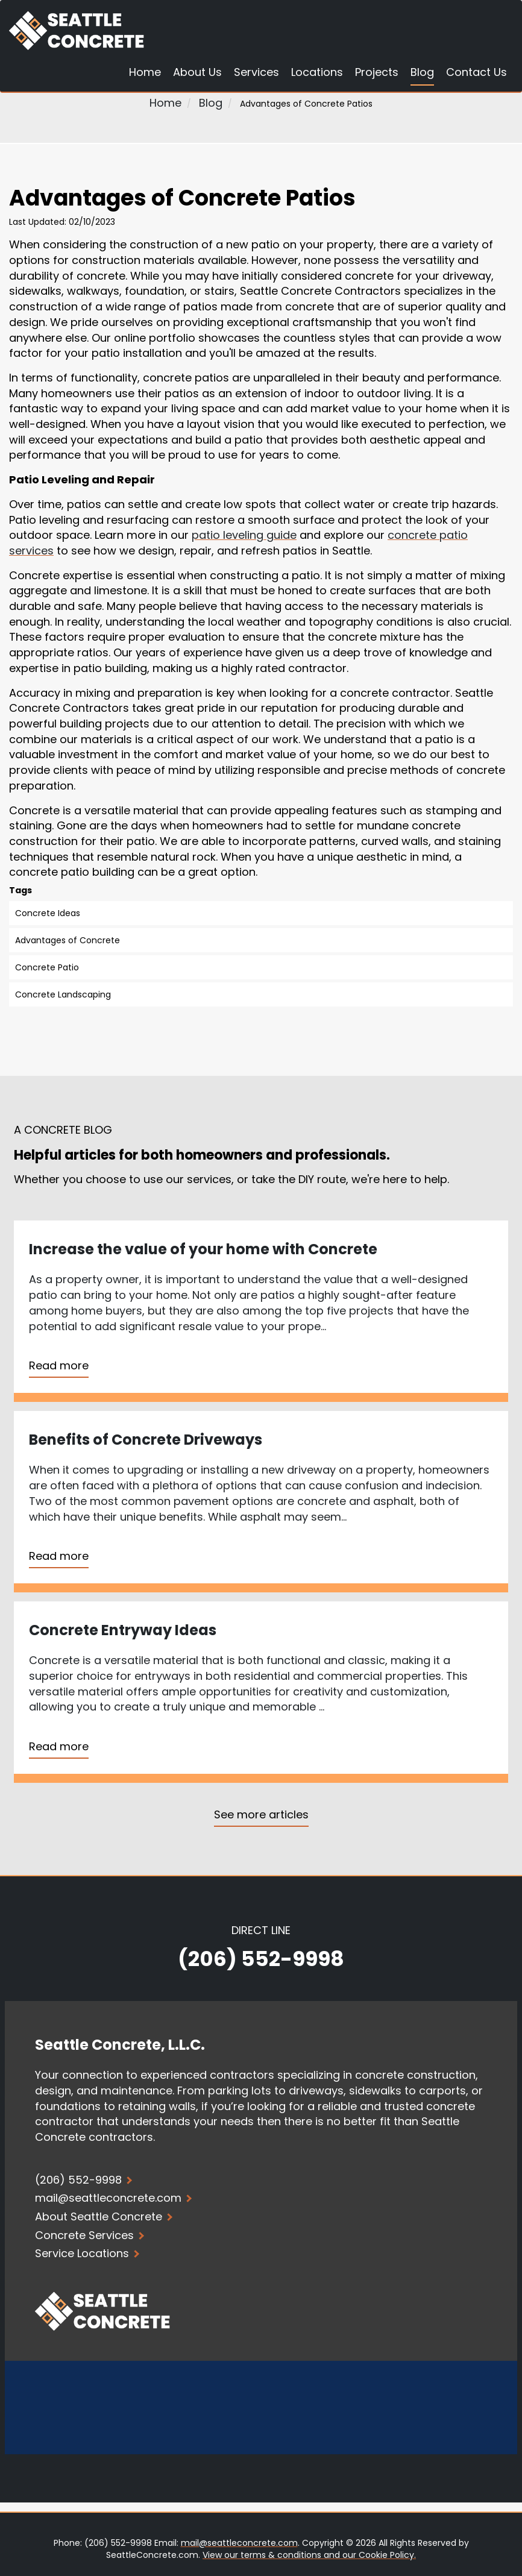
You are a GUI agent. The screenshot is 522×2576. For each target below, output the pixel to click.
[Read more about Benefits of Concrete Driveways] (261, 1501)
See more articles (261, 1814)
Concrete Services (89, 2235)
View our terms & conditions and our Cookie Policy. (309, 2555)
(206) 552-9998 (261, 1958)
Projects (376, 73)
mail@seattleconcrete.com (239, 2543)
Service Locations (87, 2253)
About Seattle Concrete (103, 2216)
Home (145, 73)
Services (256, 73)
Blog (422, 73)
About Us (197, 73)
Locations (317, 73)
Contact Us (476, 73)
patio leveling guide (244, 534)
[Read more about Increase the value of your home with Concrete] (261, 1311)
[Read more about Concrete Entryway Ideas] (261, 1692)
